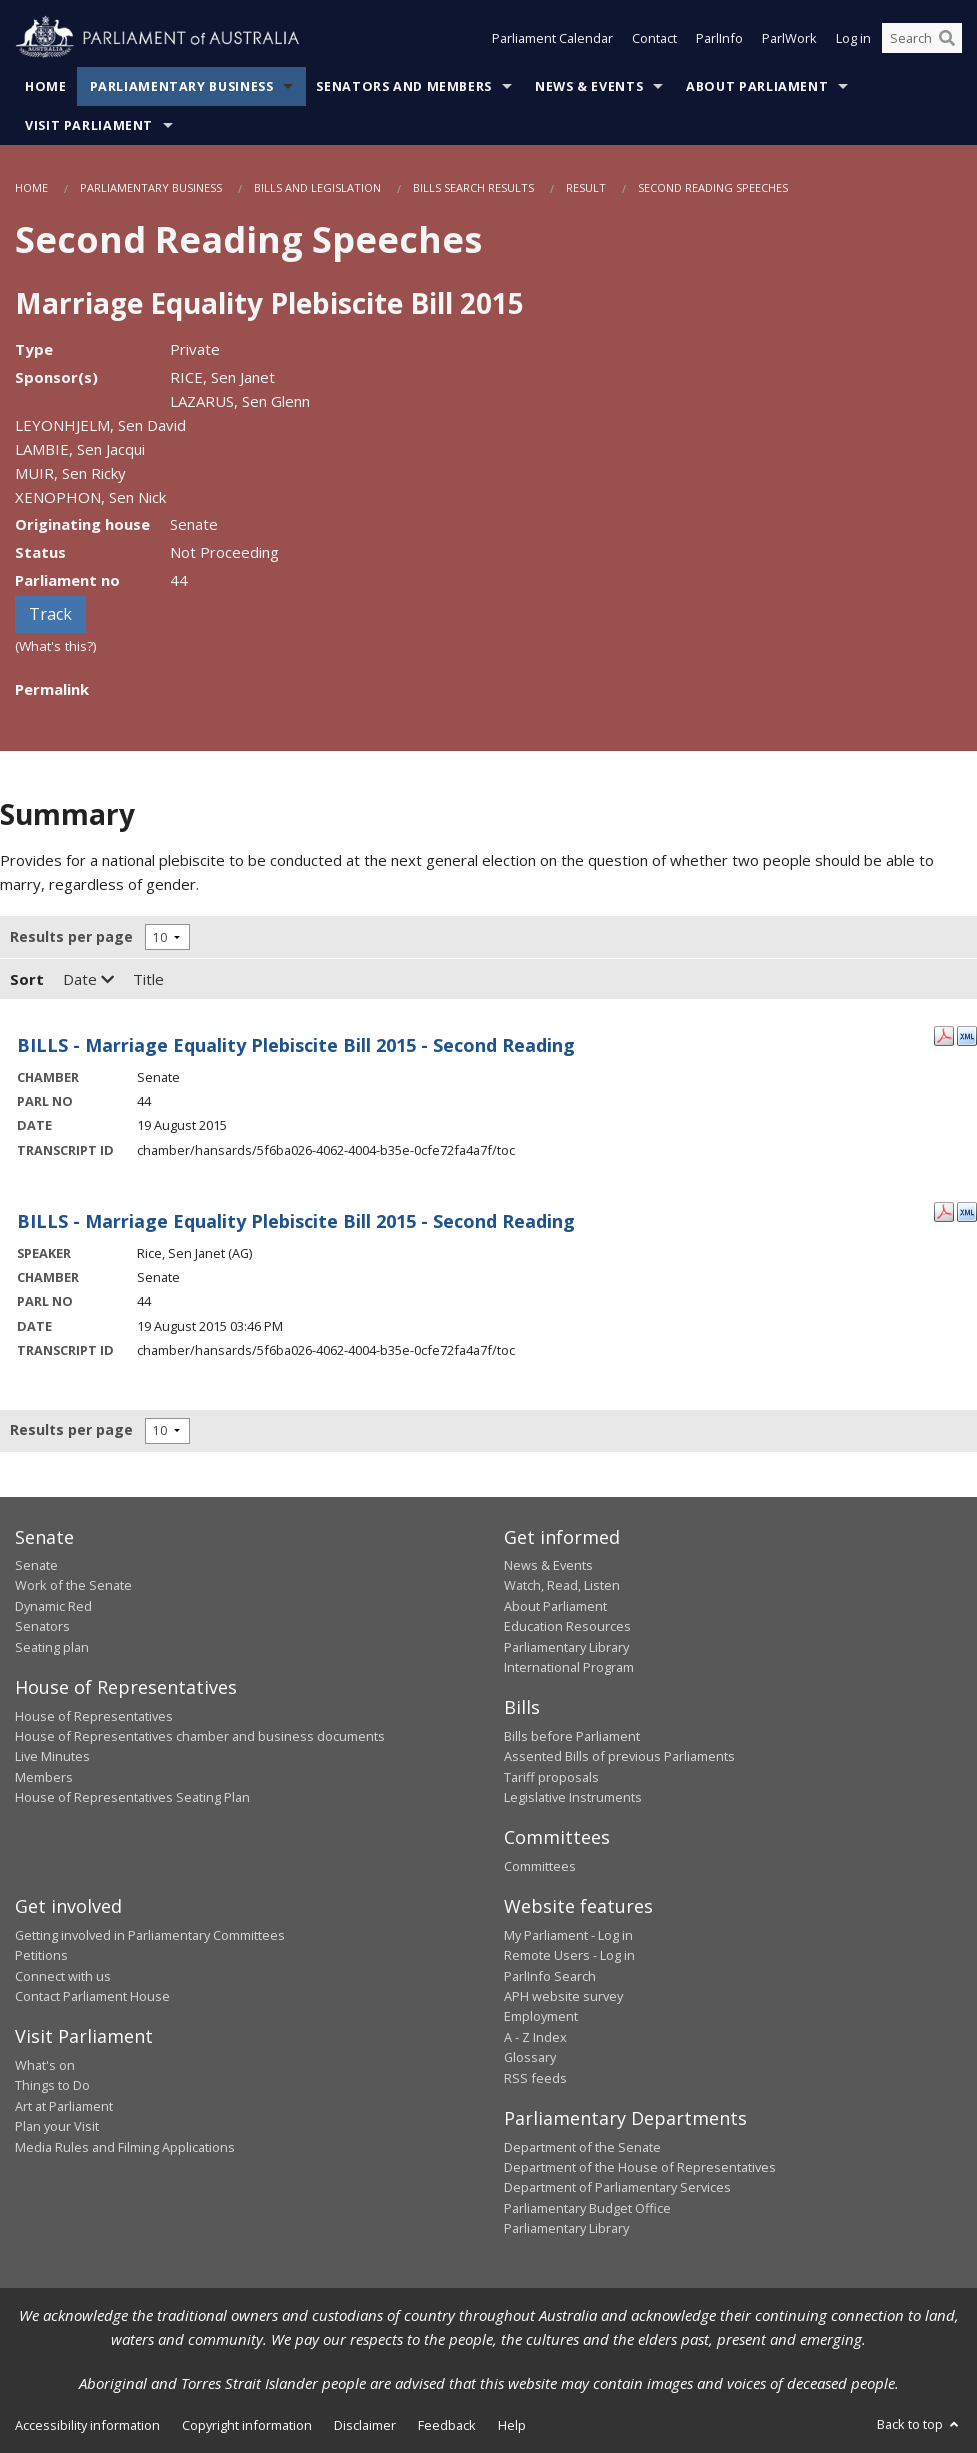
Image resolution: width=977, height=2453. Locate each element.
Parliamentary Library (566, 1647)
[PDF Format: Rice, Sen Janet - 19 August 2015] (944, 1210)
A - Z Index (535, 2037)
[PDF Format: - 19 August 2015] (944, 1034)
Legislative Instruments (573, 1797)
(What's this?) (56, 646)
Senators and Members (404, 86)
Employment (541, 2016)
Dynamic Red (53, 1606)
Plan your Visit (57, 2126)
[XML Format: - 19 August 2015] (967, 1034)
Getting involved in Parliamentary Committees (150, 1935)
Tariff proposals (551, 1777)
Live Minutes (52, 1756)
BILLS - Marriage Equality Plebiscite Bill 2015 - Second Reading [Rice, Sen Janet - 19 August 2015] (296, 1221)
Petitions (41, 1955)
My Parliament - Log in (568, 1935)
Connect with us (63, 1976)
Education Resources (567, 1626)
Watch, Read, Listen (562, 1585)
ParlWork (789, 38)
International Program (569, 1667)
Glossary (530, 2057)
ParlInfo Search (550, 1976)
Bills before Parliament (572, 1736)
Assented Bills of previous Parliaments (619, 1756)
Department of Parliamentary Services (617, 2187)
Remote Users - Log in (569, 1955)
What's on (45, 2065)
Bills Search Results (473, 187)
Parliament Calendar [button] (552, 38)
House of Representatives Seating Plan (132, 1797)
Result (586, 187)
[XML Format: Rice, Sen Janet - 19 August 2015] (967, 1210)
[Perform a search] (947, 38)
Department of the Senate (582, 2147)
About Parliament (757, 86)
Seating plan (52, 1647)
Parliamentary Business (182, 86)
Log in (853, 38)
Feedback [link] (447, 2425)
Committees (540, 1866)
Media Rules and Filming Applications (125, 2147)
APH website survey (563, 1996)
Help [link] (512, 2425)
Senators (42, 1626)
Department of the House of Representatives (640, 2167)
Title (148, 979)
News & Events (589, 86)
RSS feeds (535, 2078)
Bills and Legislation (317, 187)
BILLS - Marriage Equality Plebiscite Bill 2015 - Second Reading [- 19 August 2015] (296, 1045)
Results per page (71, 936)
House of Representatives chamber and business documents (200, 1736)
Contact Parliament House (92, 1996)
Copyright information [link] (247, 2425)
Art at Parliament (64, 2106)
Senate (36, 1565)
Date (88, 979)
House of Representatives (94, 1716)
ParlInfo (719, 38)
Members (44, 1777)
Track (50, 614)
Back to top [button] (919, 2424)
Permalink (52, 689)
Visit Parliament (89, 125)
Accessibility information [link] (87, 2425)
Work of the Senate (73, 1585)
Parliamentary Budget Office (587, 2208)
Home (46, 86)
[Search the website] (922, 38)
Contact (654, 38)
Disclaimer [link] (365, 2425)
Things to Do (52, 2085)
